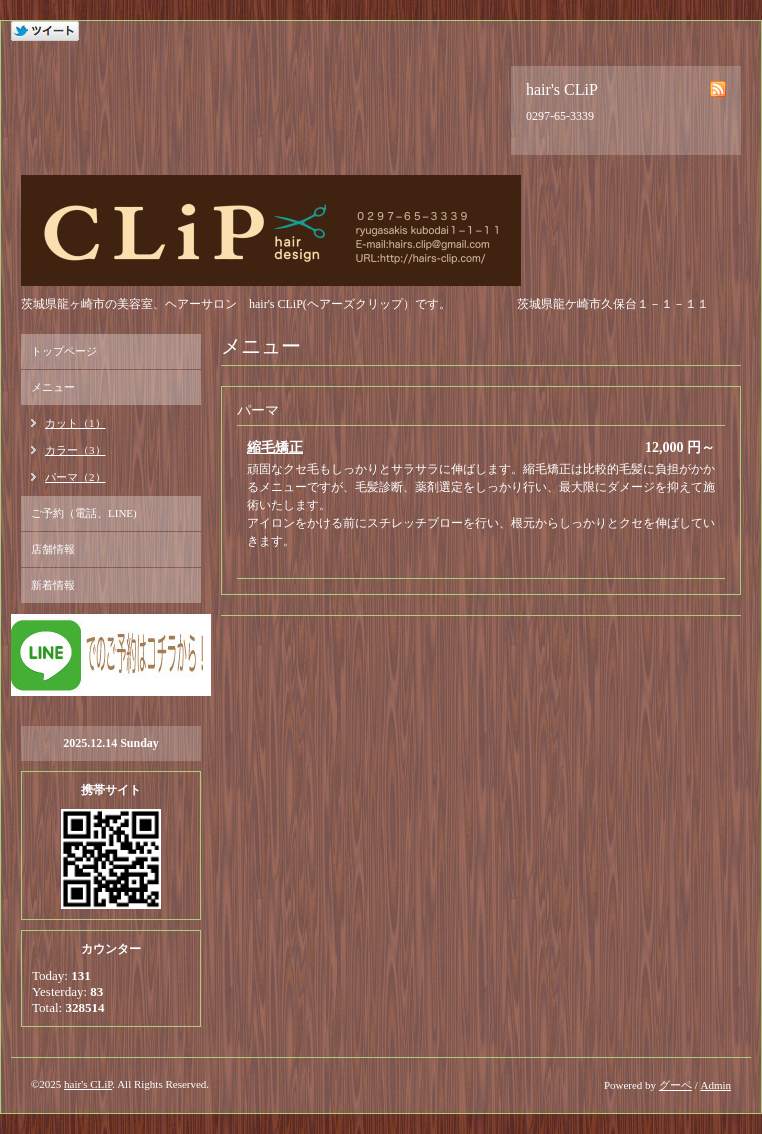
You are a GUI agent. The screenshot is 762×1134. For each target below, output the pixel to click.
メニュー (53, 387)
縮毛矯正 (275, 447)
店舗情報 (53, 549)
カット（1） (75, 423)
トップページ (64, 351)
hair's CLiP (88, 1084)
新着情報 (53, 585)
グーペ (675, 1085)
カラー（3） (75, 450)
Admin (715, 1085)
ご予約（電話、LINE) (84, 513)
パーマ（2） (75, 477)
